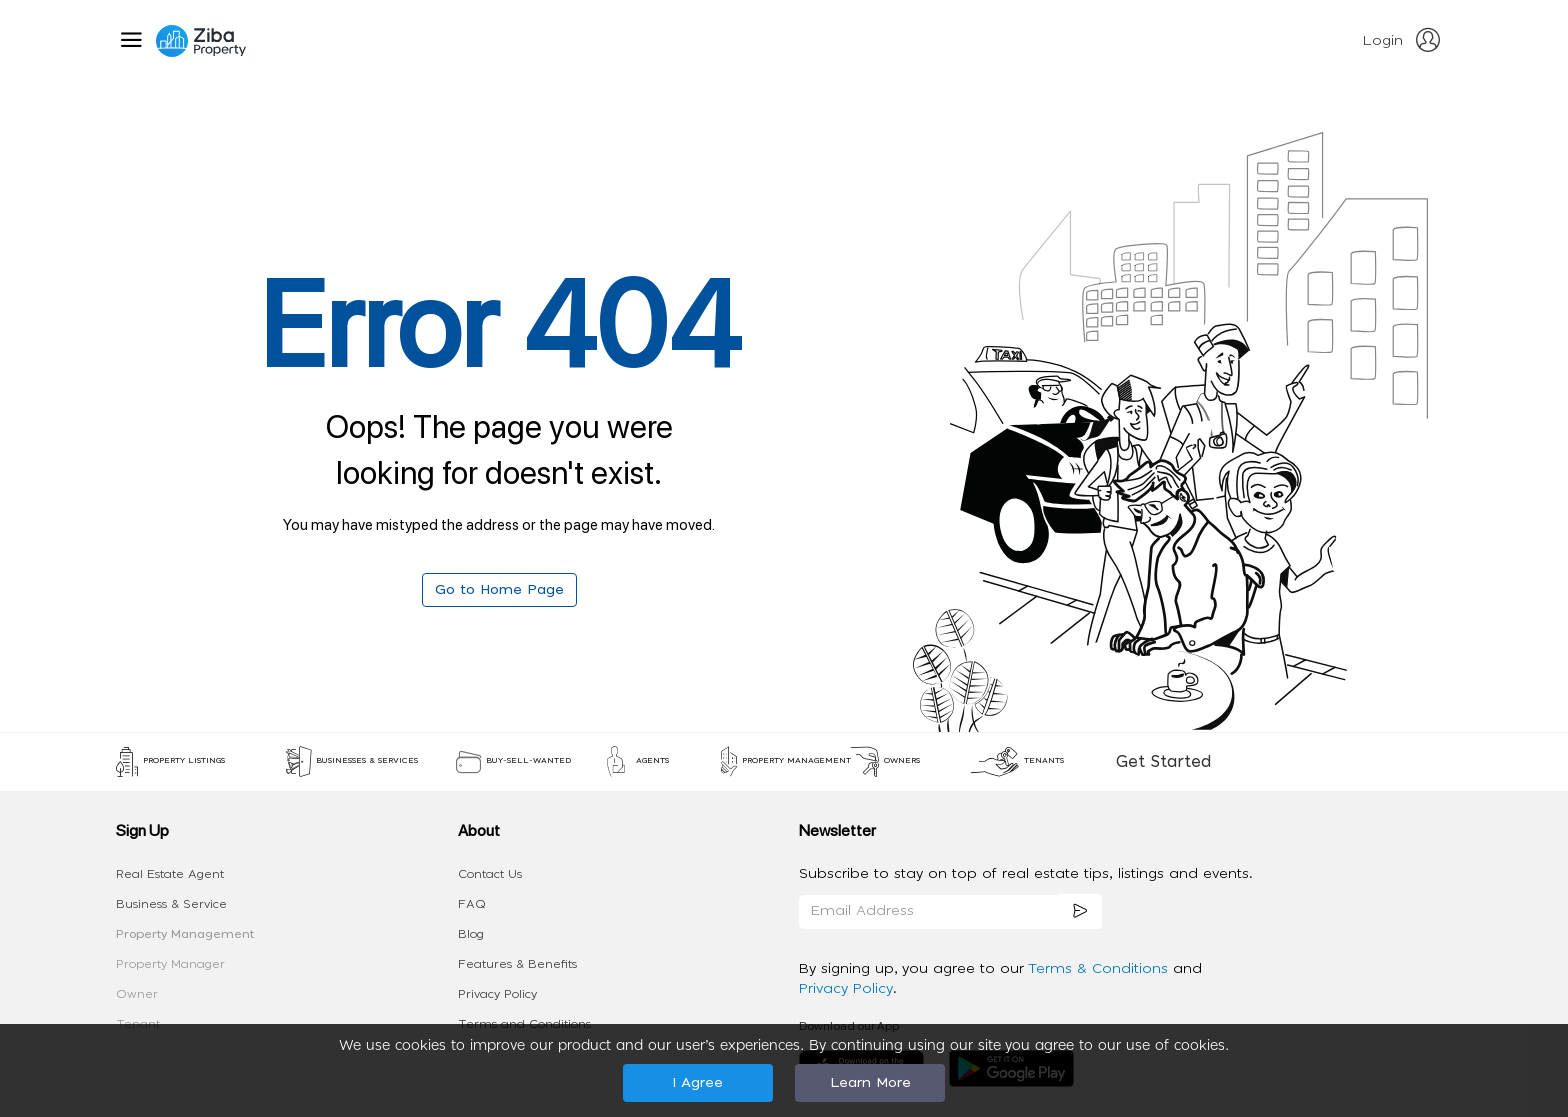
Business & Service (171, 904)
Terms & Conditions (1100, 969)
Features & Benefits (517, 964)
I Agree (697, 1083)
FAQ (472, 904)
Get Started (1163, 762)
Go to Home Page (499, 590)
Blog (471, 934)
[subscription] (1080, 911)
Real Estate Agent (170, 874)
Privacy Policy (497, 994)
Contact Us (490, 874)
